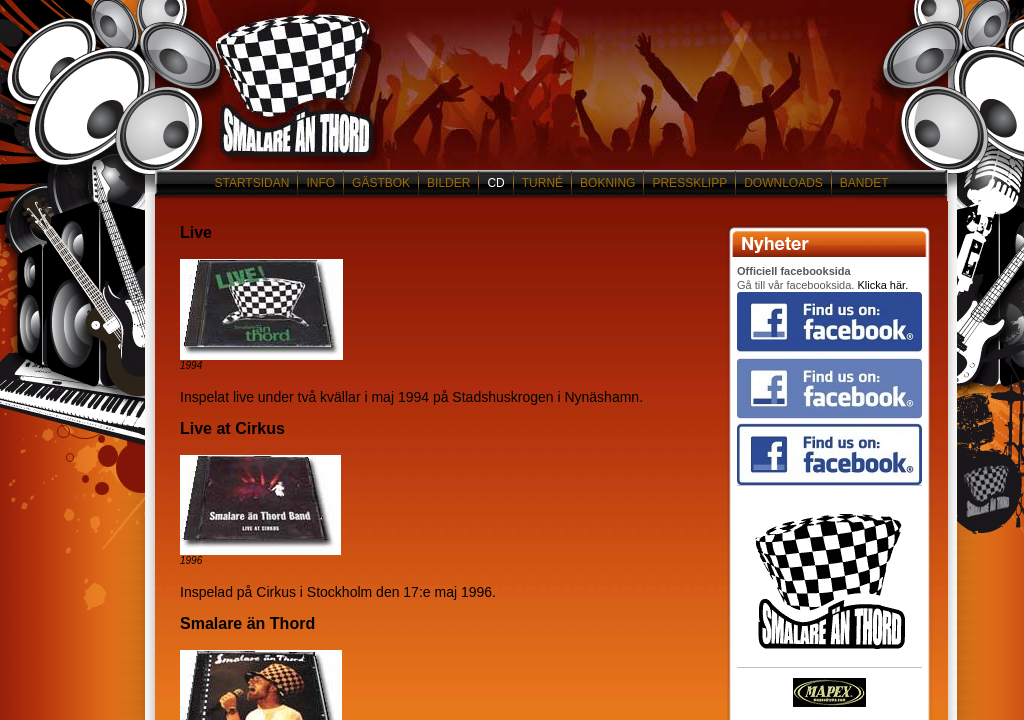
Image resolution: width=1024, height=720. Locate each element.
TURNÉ (542, 183)
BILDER (448, 183)
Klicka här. (882, 285)
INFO (320, 183)
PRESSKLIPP (689, 183)
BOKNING (607, 183)
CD (495, 183)
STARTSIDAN (251, 183)
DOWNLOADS (783, 183)
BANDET (864, 183)
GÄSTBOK (381, 183)
